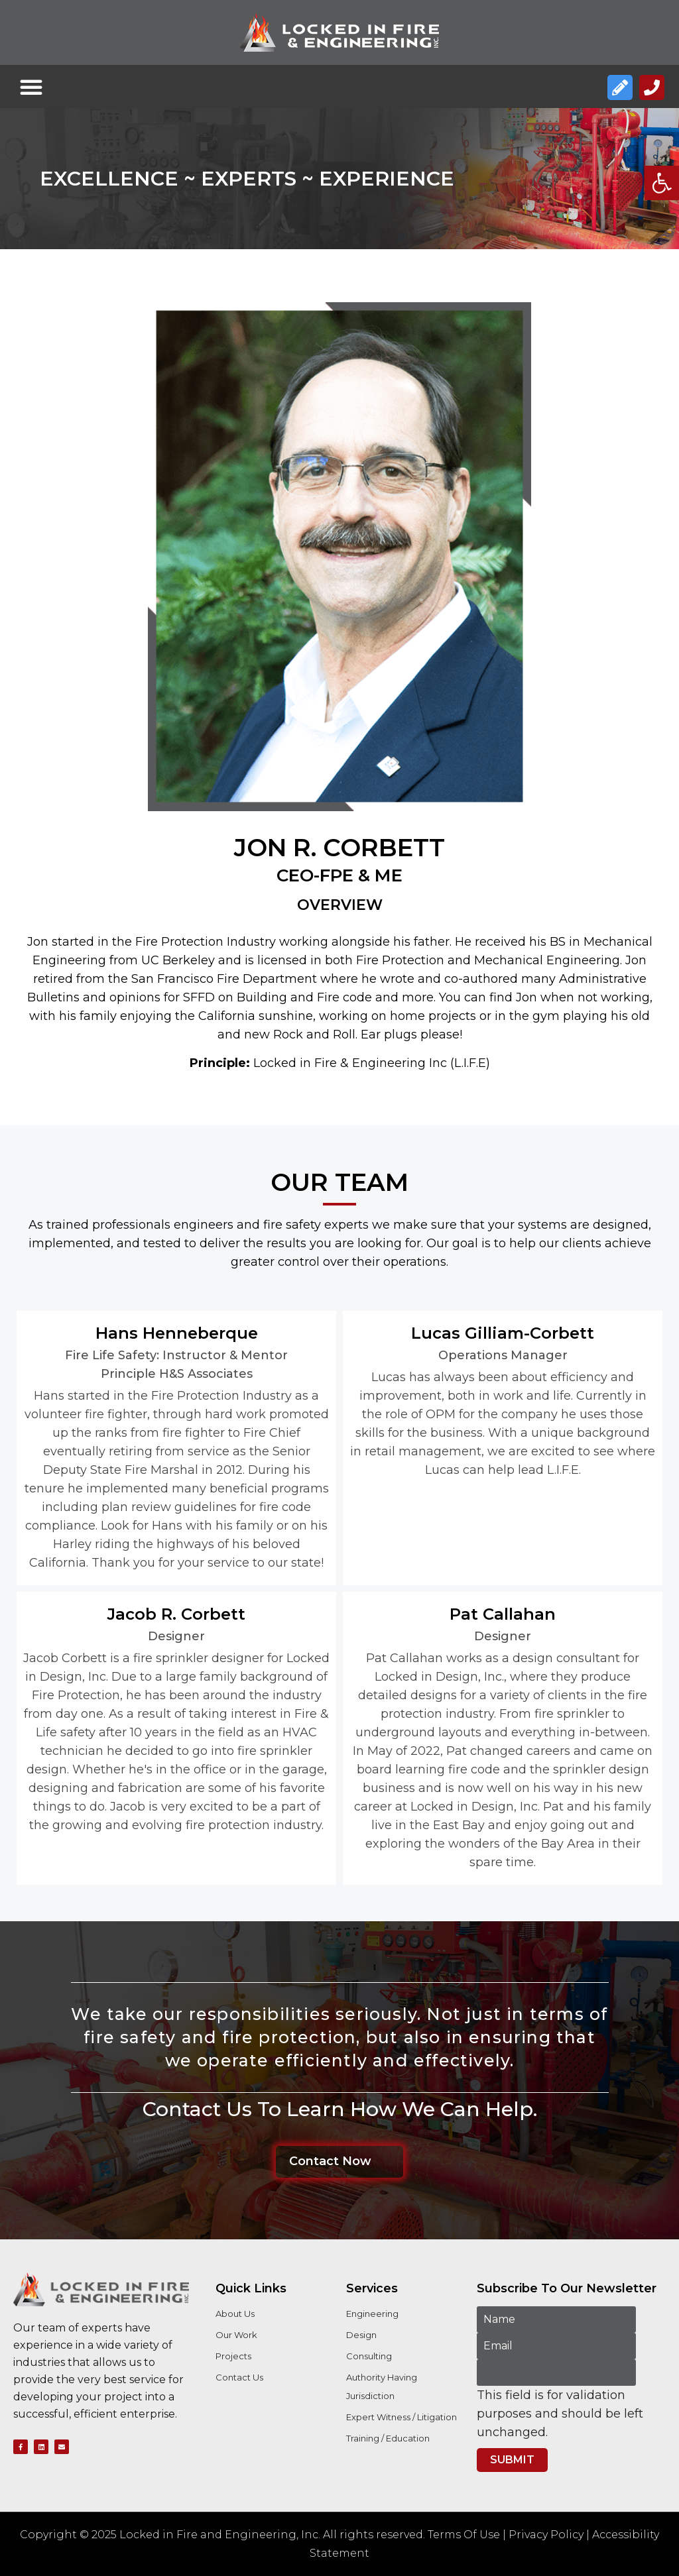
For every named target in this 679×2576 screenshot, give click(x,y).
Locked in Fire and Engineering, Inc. (219, 2534)
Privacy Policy (546, 2534)
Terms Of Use (464, 2534)
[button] (662, 183)
